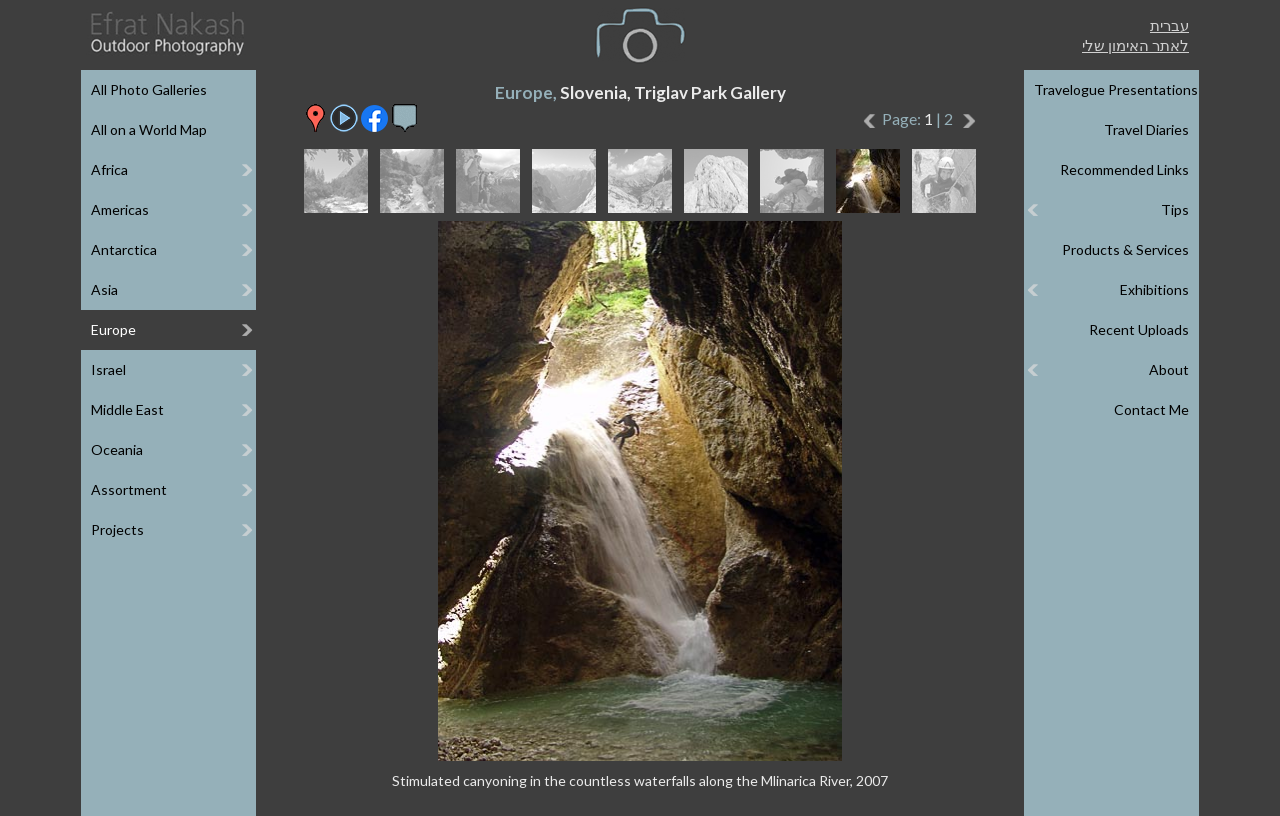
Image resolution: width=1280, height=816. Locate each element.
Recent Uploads (1139, 329)
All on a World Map (149, 129)
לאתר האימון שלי (1135, 45)
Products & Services (1125, 249)
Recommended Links (1124, 169)
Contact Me (1151, 409)
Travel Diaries (1146, 129)
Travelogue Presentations (1116, 89)
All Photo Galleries (149, 89)
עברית (1169, 25)
